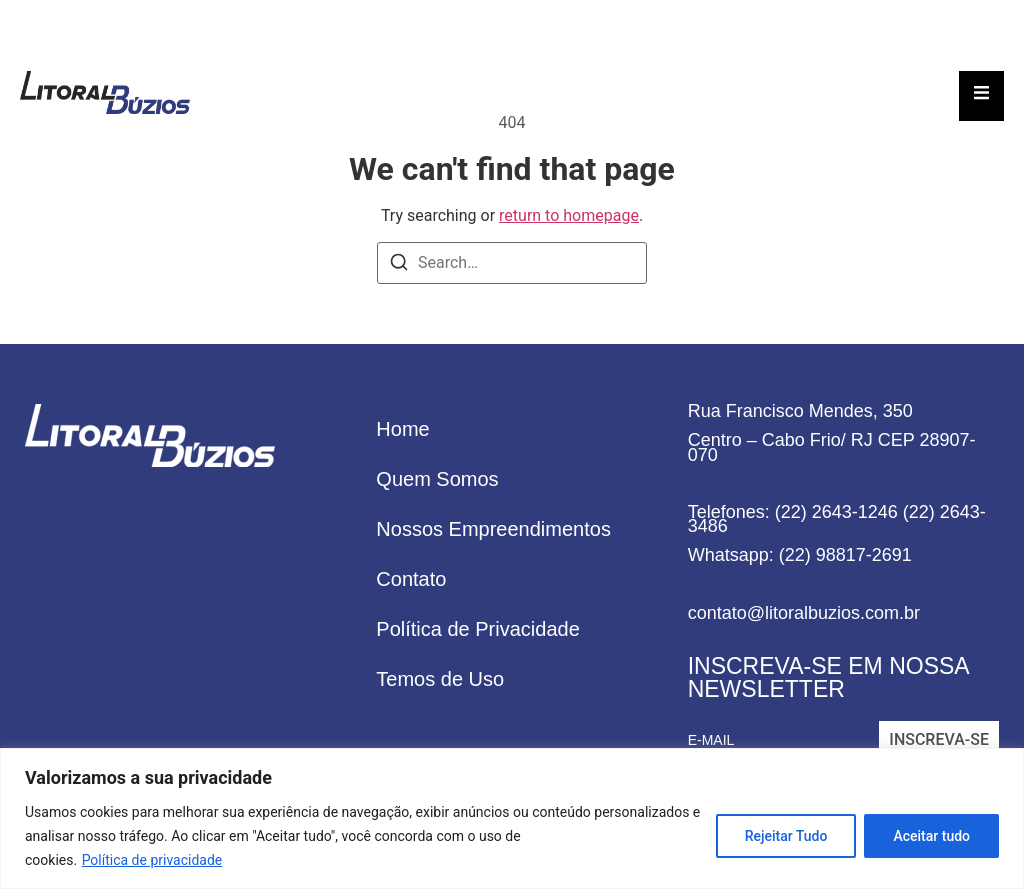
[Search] (399, 265)
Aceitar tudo (931, 836)
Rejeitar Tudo (786, 836)
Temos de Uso (440, 679)
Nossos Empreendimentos (493, 529)
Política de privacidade (152, 860)
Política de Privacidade (477, 629)
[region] (512, 818)
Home (402, 429)
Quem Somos (437, 479)
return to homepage (569, 215)
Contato (411, 579)
